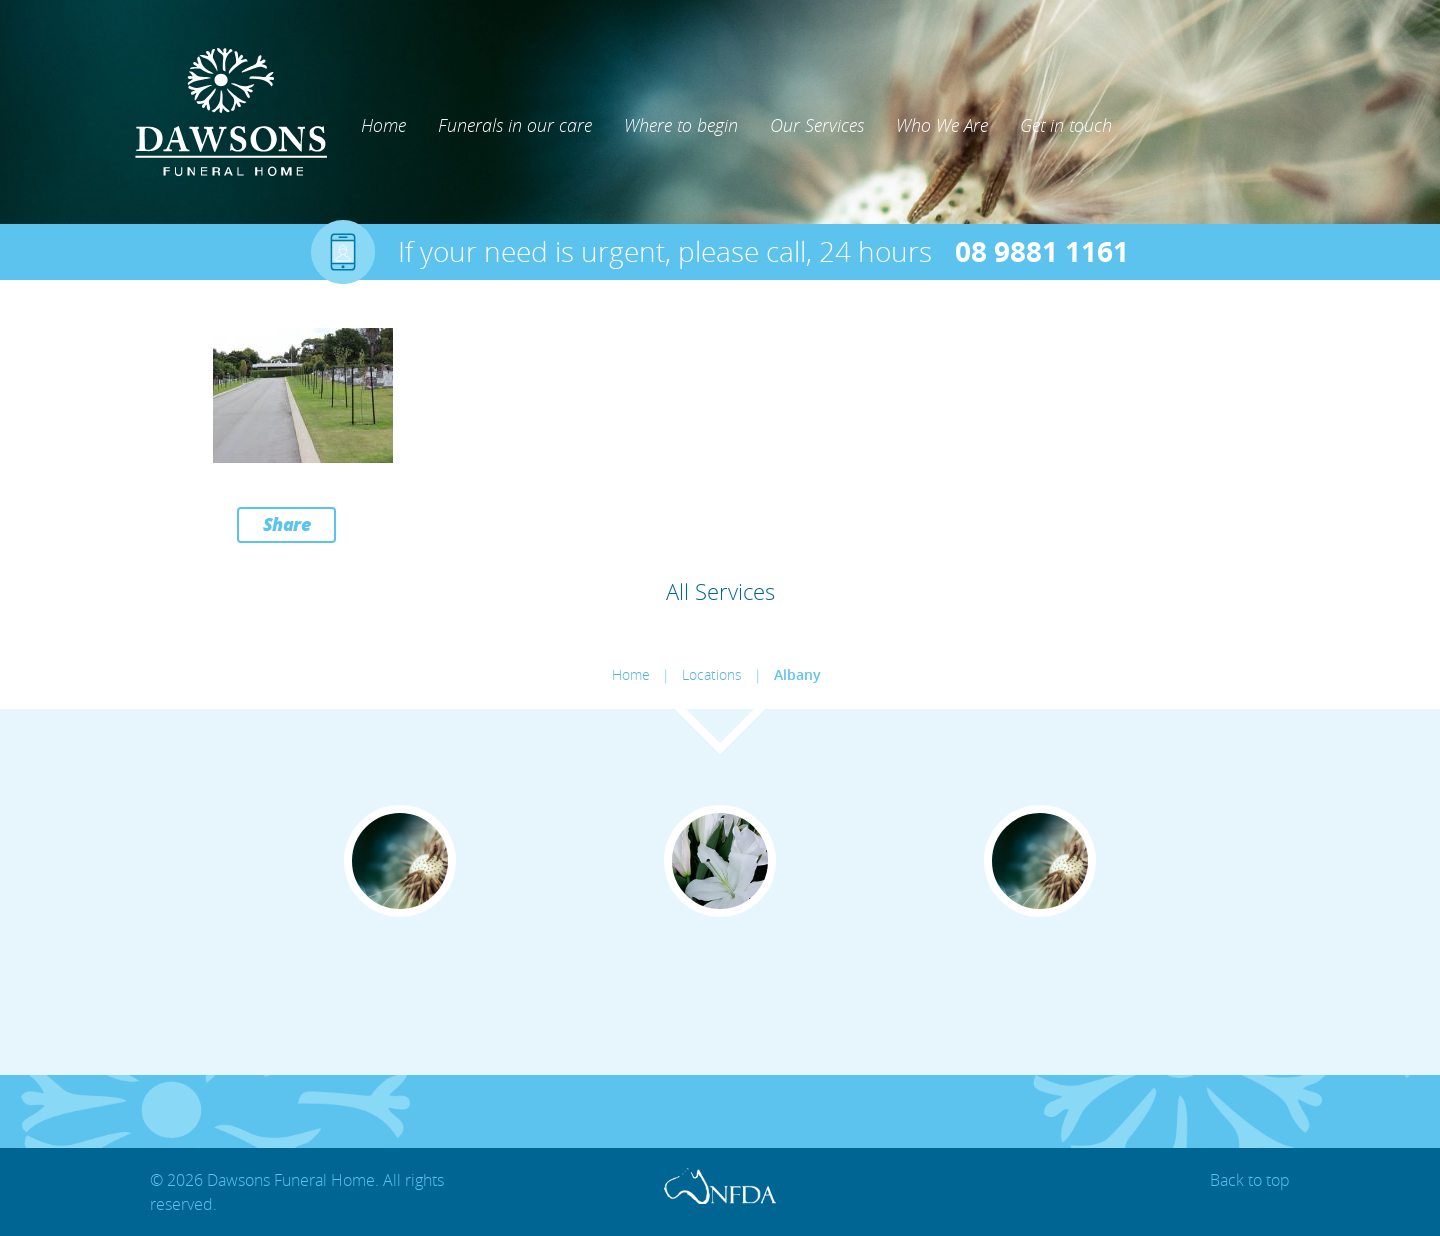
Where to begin (681, 125)
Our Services (817, 125)
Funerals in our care (515, 125)
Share (287, 524)
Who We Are (942, 125)
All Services (720, 591)
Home (383, 125)
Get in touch (1066, 125)
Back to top (1250, 1180)
